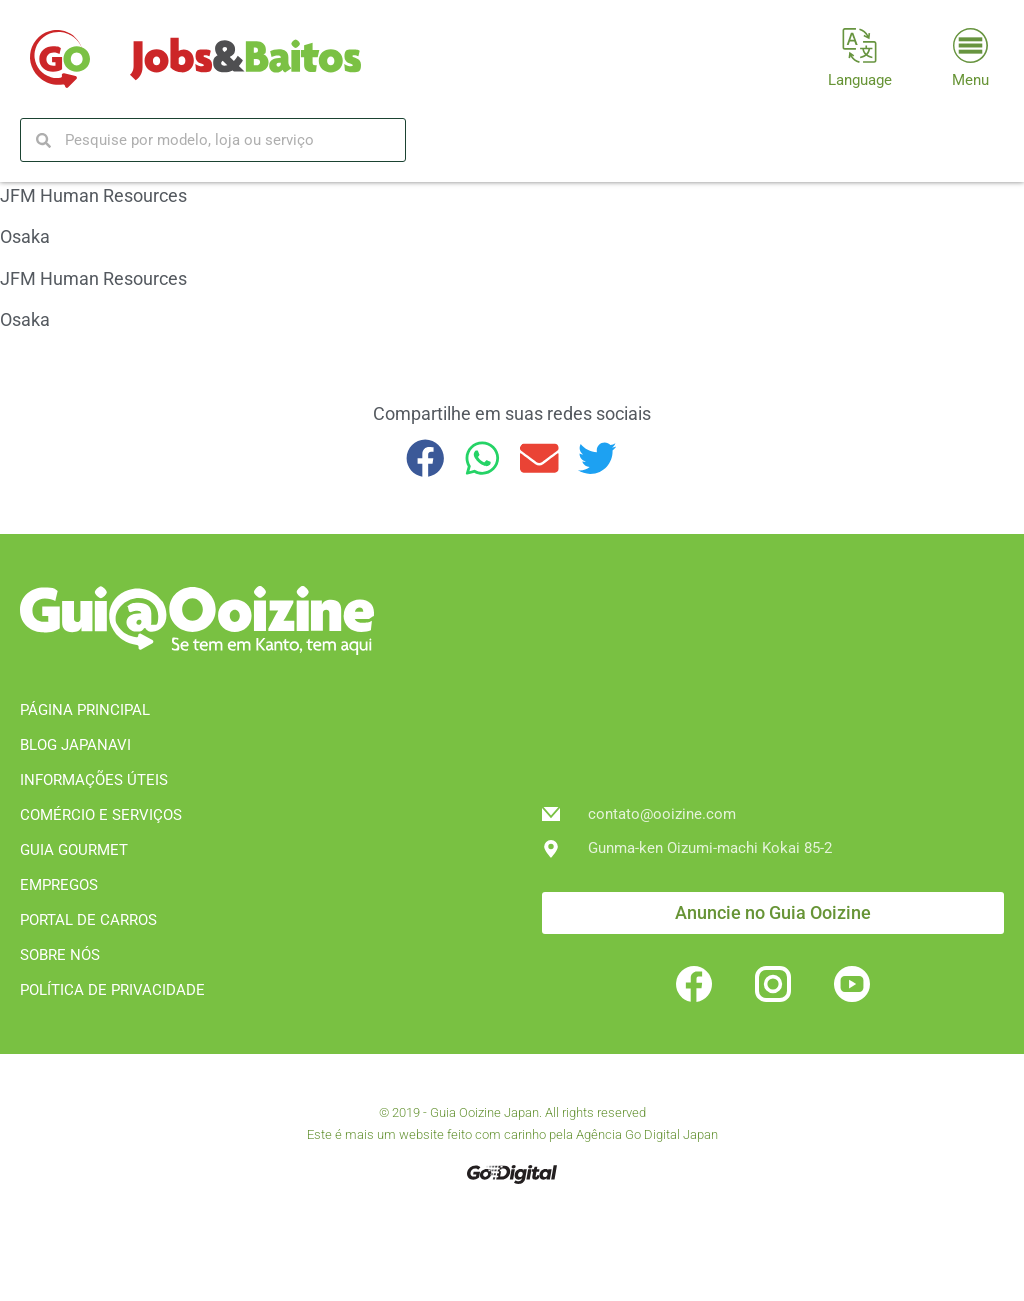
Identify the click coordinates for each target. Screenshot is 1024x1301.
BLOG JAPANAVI (75, 745)
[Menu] (970, 45)
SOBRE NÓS (60, 955)
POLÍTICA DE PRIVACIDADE (112, 990)
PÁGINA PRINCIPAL (85, 710)
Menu (970, 80)
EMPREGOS (59, 885)
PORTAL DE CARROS (88, 920)
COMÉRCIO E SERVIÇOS (101, 815)
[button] (425, 458)
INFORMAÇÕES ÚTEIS (94, 780)
